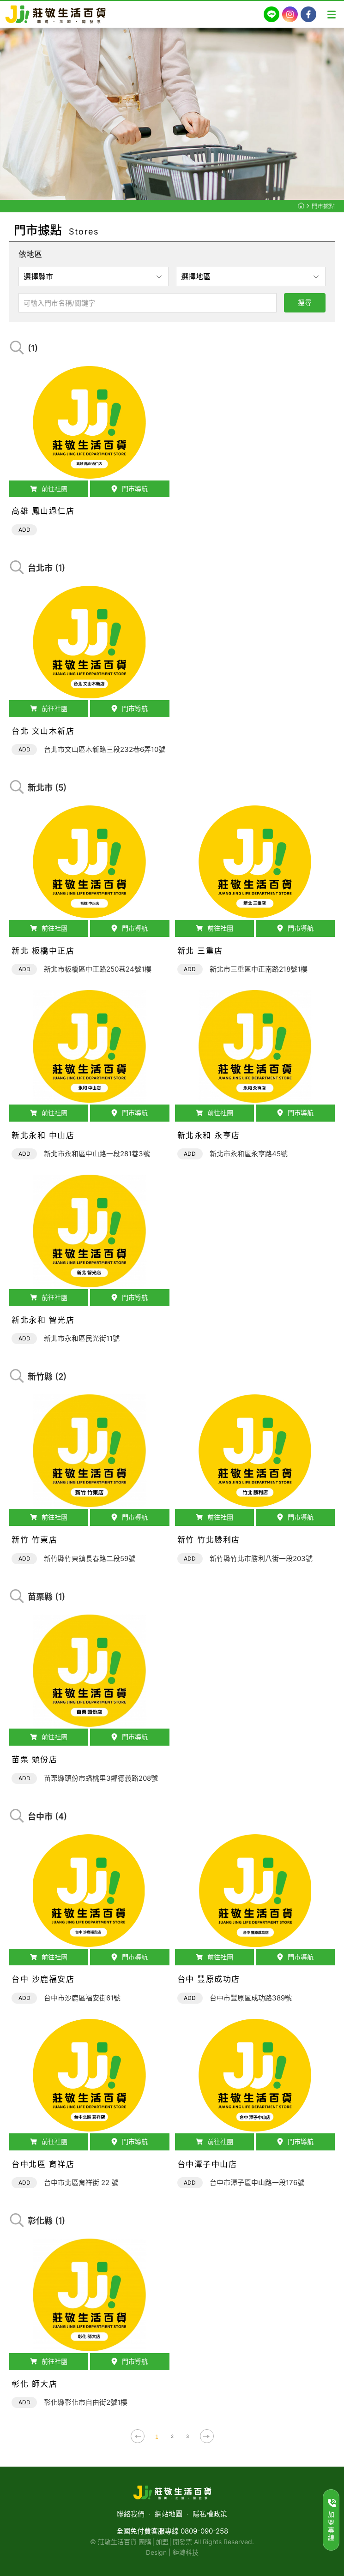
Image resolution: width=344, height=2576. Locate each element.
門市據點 (323, 206)
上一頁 (138, 2436)
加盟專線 (332, 2520)
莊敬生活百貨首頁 (301, 205)
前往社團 (48, 494)
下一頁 (207, 2436)
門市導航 (129, 494)
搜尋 (305, 302)
